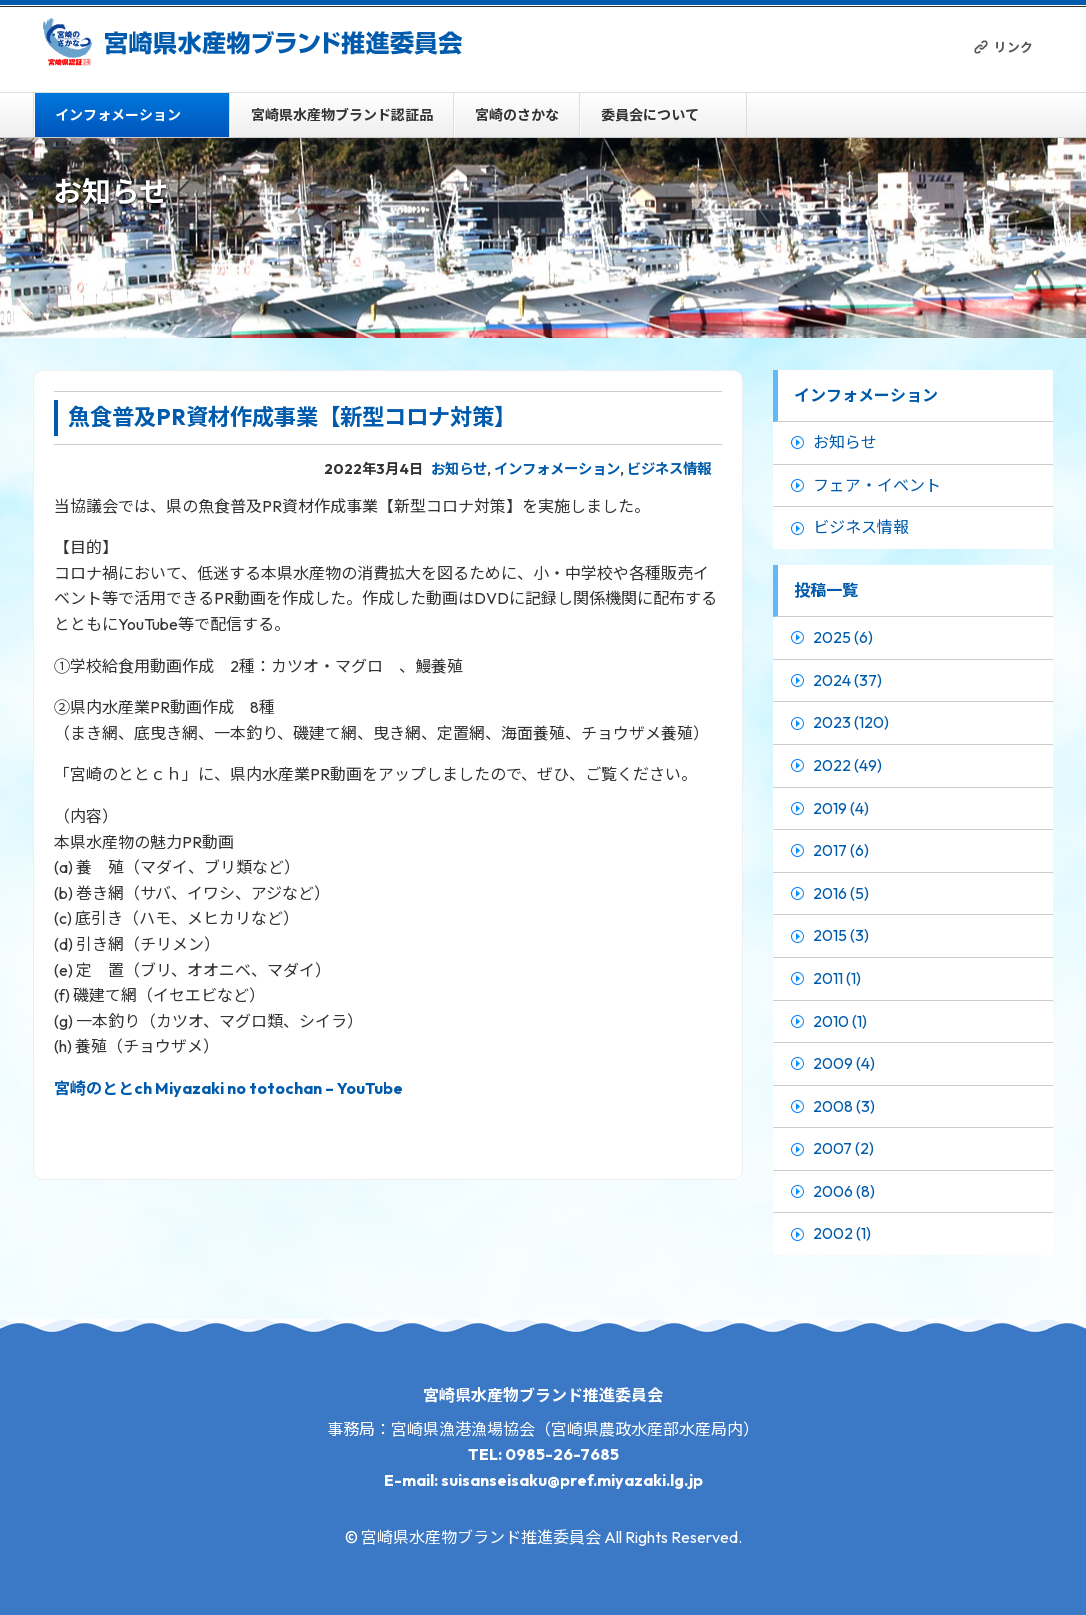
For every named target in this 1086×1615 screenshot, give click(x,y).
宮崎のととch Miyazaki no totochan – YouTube (228, 1088)
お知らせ (459, 469)
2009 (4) (844, 1063)
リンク (1013, 47)
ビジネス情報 (669, 469)
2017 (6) (841, 850)
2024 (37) (847, 680)
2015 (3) (841, 935)
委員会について (650, 115)
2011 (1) (837, 978)
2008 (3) (844, 1106)
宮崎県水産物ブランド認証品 (342, 115)
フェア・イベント (877, 485)
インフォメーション (118, 115)
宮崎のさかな (517, 115)
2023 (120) (851, 722)
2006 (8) (844, 1191)
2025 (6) (843, 637)
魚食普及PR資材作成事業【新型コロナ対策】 (292, 417)
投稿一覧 (826, 590)
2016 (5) (841, 893)
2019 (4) (841, 808)
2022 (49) (847, 765)
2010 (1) (840, 1021)
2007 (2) (843, 1148)
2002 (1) (842, 1233)
